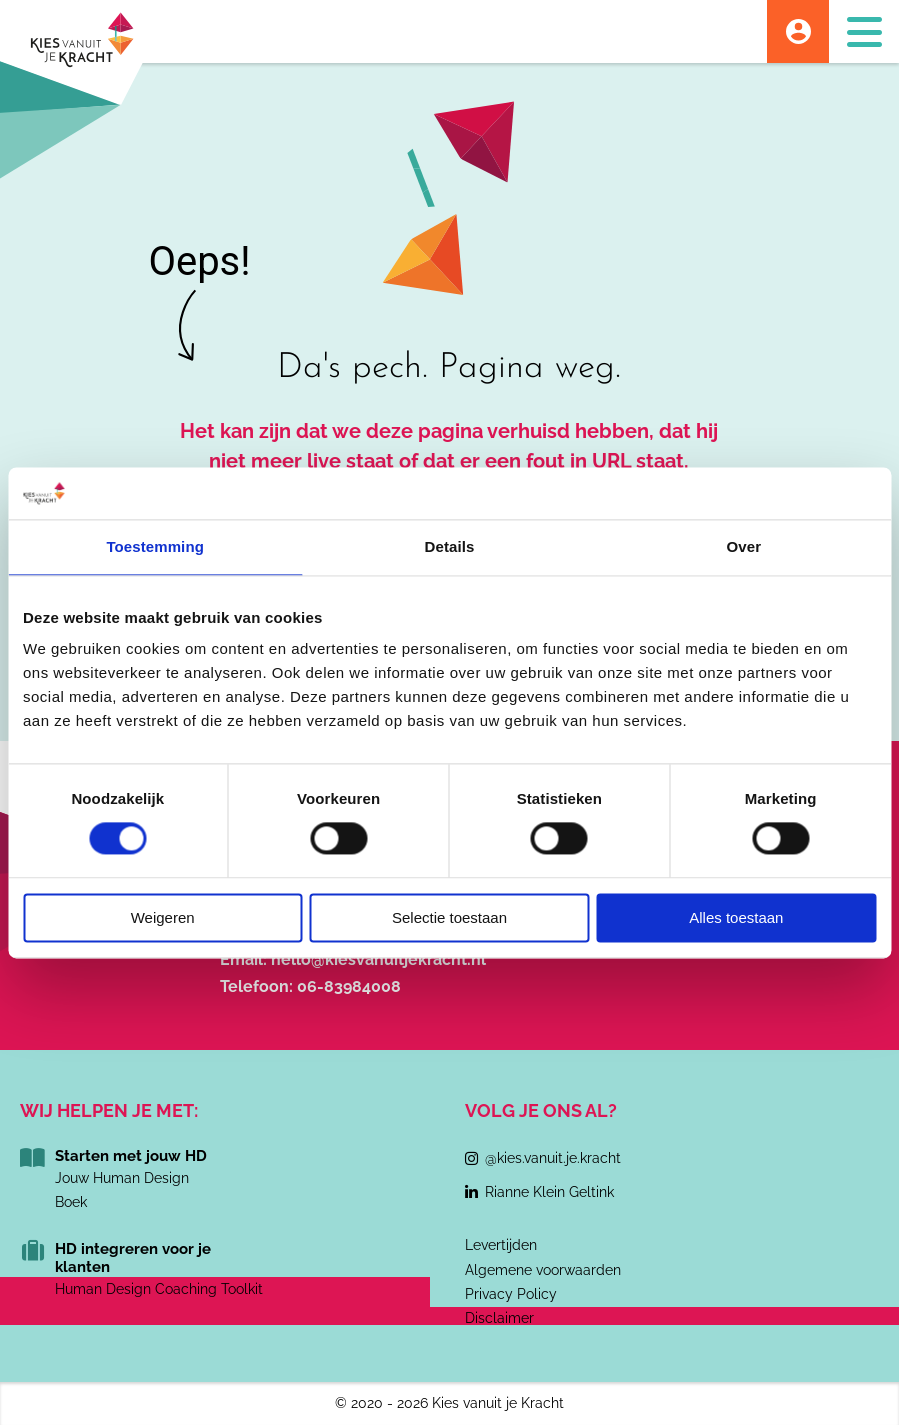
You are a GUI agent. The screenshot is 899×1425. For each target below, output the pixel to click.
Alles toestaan (736, 917)
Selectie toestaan (449, 917)
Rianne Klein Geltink (549, 1192)
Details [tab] (450, 546)
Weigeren (163, 917)
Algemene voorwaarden (543, 1270)
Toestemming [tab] (155, 546)
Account (798, 31)
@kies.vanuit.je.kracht (553, 1158)
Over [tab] (744, 546)
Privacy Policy (511, 1294)
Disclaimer (499, 1318)
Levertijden (501, 1245)
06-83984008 (349, 986)
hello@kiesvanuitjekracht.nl (378, 959)
